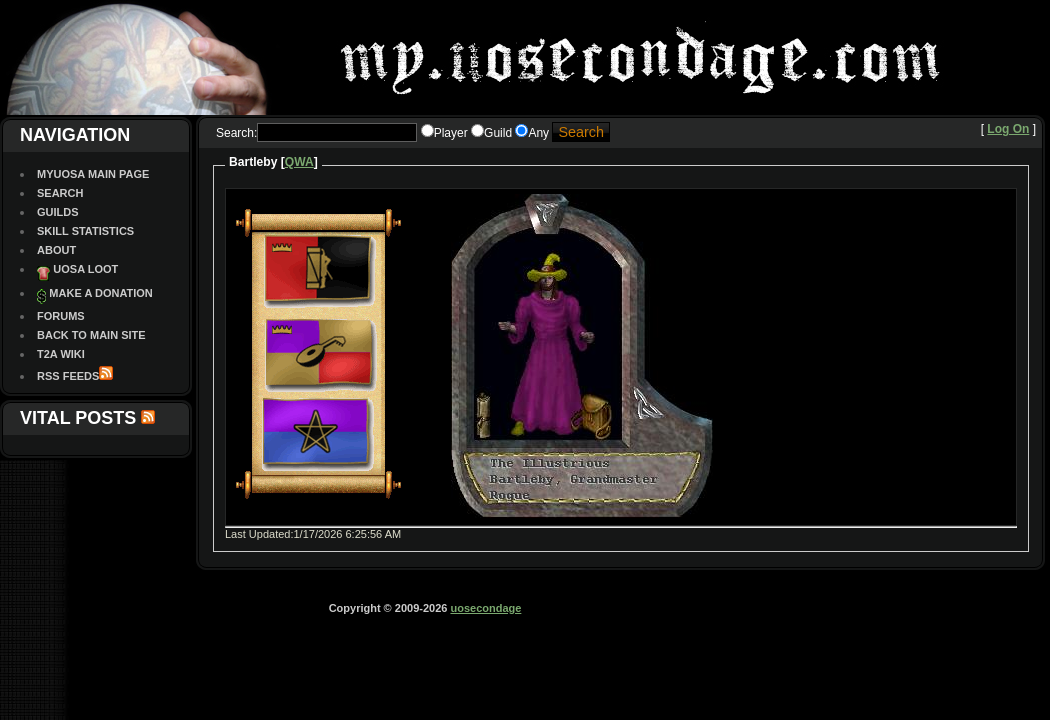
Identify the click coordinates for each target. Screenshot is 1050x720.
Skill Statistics (85, 231)
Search (60, 193)
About (56, 250)
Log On (1008, 129)
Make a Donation (100, 293)
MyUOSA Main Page (93, 174)
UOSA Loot (85, 269)
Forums (61, 316)
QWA (299, 162)
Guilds (58, 212)
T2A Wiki (61, 354)
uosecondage (485, 608)
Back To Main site (91, 335)
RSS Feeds (68, 376)
